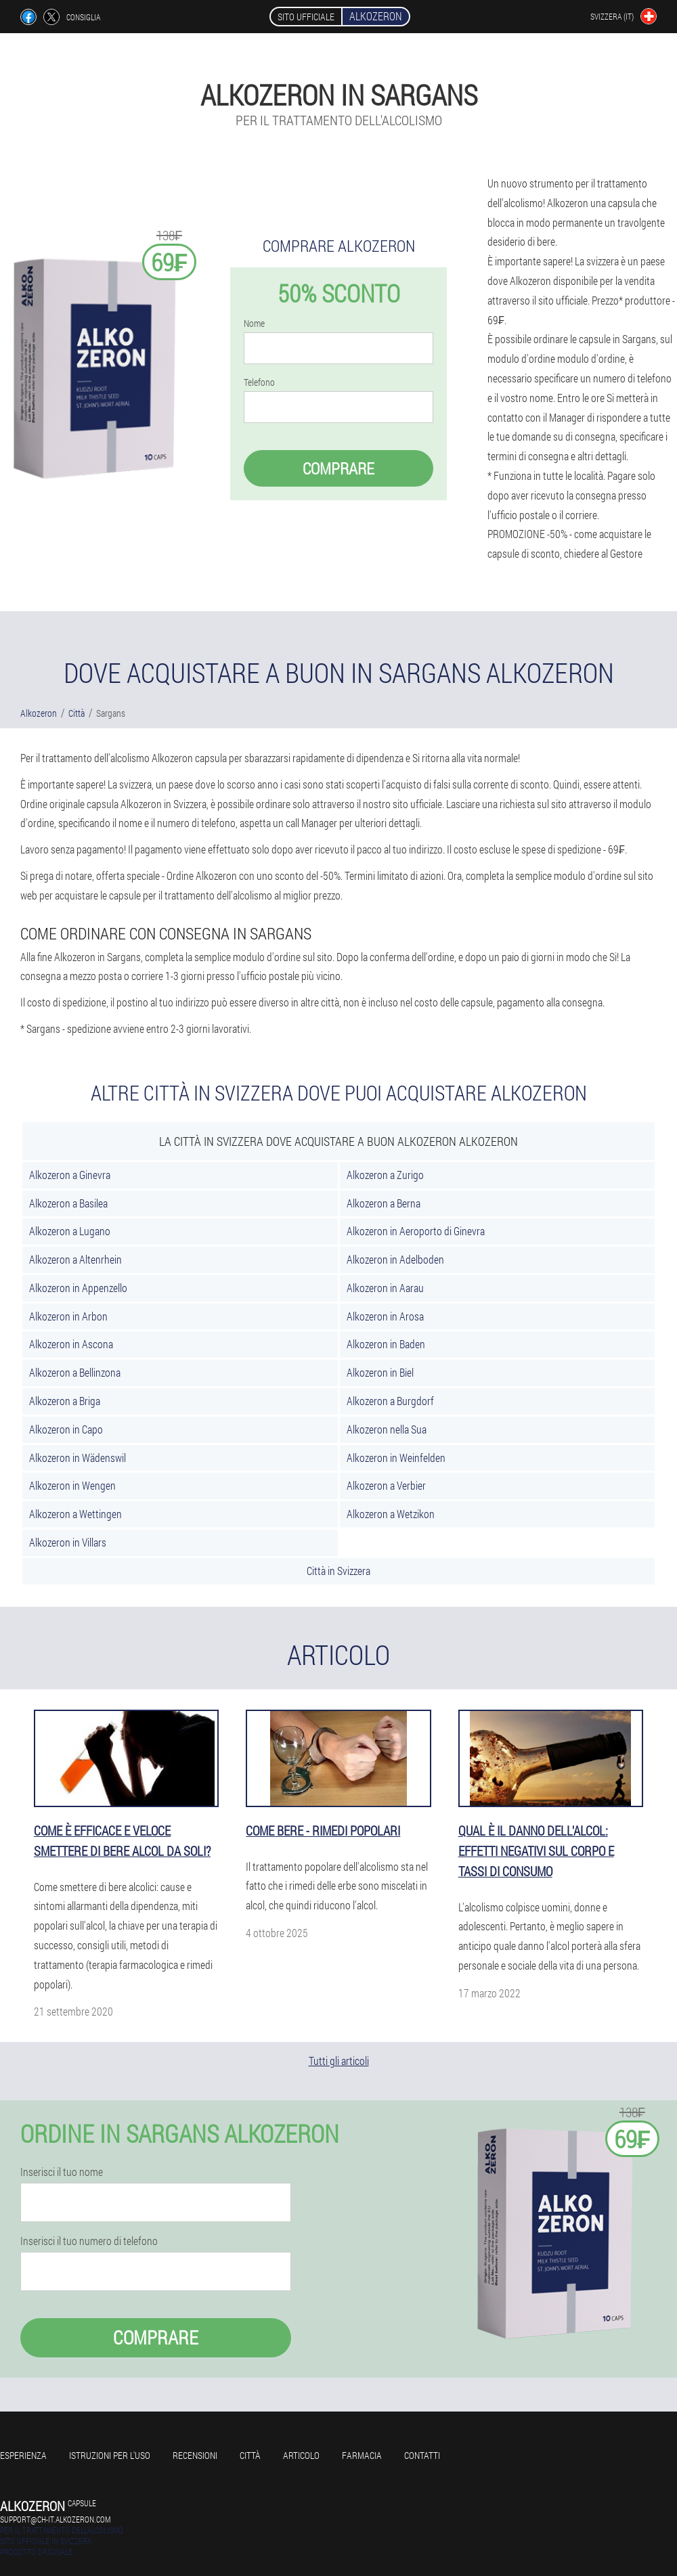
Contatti (422, 2455)
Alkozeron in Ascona (71, 1344)
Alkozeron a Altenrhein (75, 1259)
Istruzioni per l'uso (109, 2455)
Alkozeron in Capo (66, 1429)
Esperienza (23, 2455)
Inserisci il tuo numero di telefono (89, 2241)
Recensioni (195, 2455)
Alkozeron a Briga (64, 1401)
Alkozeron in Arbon (68, 1316)
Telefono (259, 382)
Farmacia (362, 2455)
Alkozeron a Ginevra (69, 1175)
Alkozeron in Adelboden (395, 1259)
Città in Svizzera (338, 1570)
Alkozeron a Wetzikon (391, 1514)
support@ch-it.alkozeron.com (55, 2519)
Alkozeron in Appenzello (78, 1288)
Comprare (338, 468)
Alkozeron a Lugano (69, 1231)
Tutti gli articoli (339, 2060)
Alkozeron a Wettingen (75, 1514)
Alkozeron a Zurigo (385, 1175)
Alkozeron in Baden (386, 1344)
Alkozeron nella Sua (387, 1429)
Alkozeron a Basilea (68, 1203)
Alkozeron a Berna (383, 1203)
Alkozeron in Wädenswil (77, 1457)
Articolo (301, 2455)
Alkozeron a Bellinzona (75, 1372)
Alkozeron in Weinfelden (396, 1457)
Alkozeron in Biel (380, 1372)
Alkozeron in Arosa (385, 1316)
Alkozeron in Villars (67, 1542)
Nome (254, 323)
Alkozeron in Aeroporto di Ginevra (416, 1231)
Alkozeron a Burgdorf (390, 1401)
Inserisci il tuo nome (61, 2172)
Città (250, 2455)
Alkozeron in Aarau (385, 1288)
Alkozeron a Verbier (386, 1485)
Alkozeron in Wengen (72, 1485)
